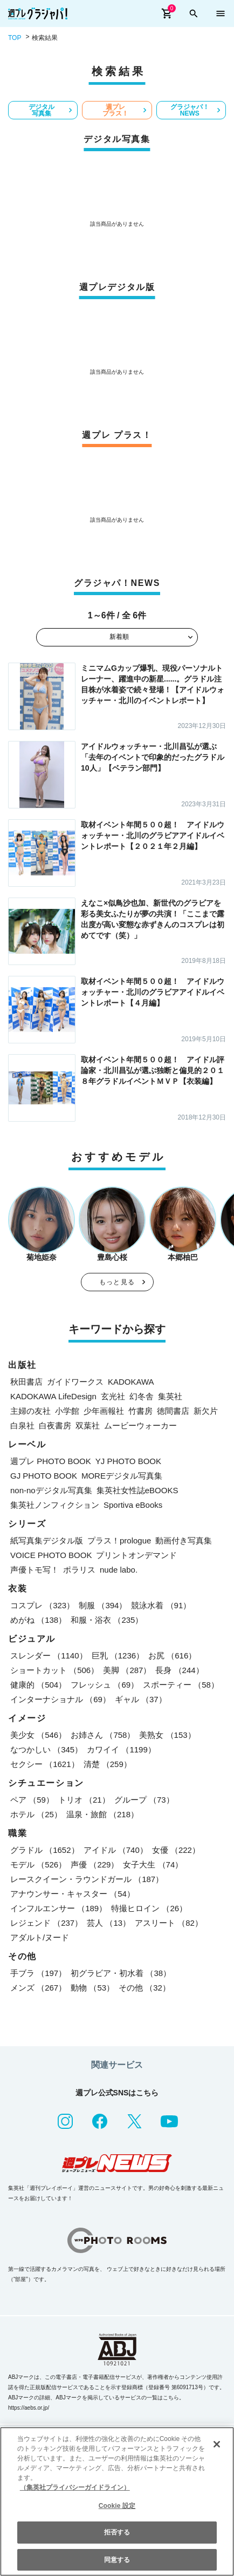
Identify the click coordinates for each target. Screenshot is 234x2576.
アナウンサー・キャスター (72, 1893)
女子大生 (153, 1864)
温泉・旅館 (102, 1814)
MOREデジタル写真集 (121, 1475)
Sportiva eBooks (133, 1504)
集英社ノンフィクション (54, 1504)
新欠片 (206, 1410)
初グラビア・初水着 (121, 1973)
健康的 (38, 1684)
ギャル (141, 1699)
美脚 (127, 1670)
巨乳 (118, 1655)
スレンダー (48, 1655)
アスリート (169, 1922)
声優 (95, 1864)
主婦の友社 (30, 1410)
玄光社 (113, 1396)
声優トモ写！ (34, 1569)
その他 (144, 1987)
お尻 (172, 1655)
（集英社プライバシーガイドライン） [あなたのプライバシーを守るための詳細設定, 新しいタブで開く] (75, 2487)
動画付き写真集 (183, 1540)
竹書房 (140, 1410)
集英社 (170, 1396)
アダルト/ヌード (39, 1937)
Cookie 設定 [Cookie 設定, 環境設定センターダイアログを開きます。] (117, 2506)
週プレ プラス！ (115, 110)
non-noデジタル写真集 (51, 1490)
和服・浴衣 (107, 1619)
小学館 (67, 1410)
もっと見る (117, 1282)
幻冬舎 (141, 1396)
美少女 (38, 1734)
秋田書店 (26, 1381)
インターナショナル (60, 1699)
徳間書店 (173, 1410)
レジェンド (46, 1922)
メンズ (38, 1987)
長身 (179, 1670)
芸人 (108, 1922)
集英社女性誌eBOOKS (137, 1490)
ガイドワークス (75, 1381)
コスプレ (42, 1605)
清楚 (108, 1764)
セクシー (44, 1764)
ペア (32, 1799)
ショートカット (54, 1670)
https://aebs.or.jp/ (28, 2408)
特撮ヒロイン (149, 1908)
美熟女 (167, 1734)
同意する (117, 2560)
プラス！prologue (119, 1540)
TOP (14, 38)
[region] (117, 2501)
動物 (92, 1987)
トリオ (84, 1799)
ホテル (36, 1814)
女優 (176, 1850)
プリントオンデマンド (136, 1555)
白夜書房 (55, 1425)
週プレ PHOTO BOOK (50, 1461)
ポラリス (79, 1569)
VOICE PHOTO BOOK (51, 1555)
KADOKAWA (131, 1381)
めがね (38, 1619)
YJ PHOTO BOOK (128, 1461)
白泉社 (22, 1425)
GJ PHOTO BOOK (43, 1475)
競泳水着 (161, 1605)
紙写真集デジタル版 (46, 1540)
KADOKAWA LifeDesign (53, 1396)
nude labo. (118, 1569)
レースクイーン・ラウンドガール (86, 1879)
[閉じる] (217, 2444)
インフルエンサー (58, 1908)
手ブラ (38, 1973)
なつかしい (46, 1749)
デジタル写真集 (41, 110)
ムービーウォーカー (140, 1425)
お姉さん (103, 1734)
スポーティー (181, 1684)
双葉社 (87, 1425)
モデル (38, 1864)
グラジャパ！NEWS (189, 110)
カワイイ (121, 1749)
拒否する (117, 2532)
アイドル (116, 1850)
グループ (144, 1799)
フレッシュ (105, 1684)
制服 (103, 1605)
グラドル (44, 1850)
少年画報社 (104, 1410)
